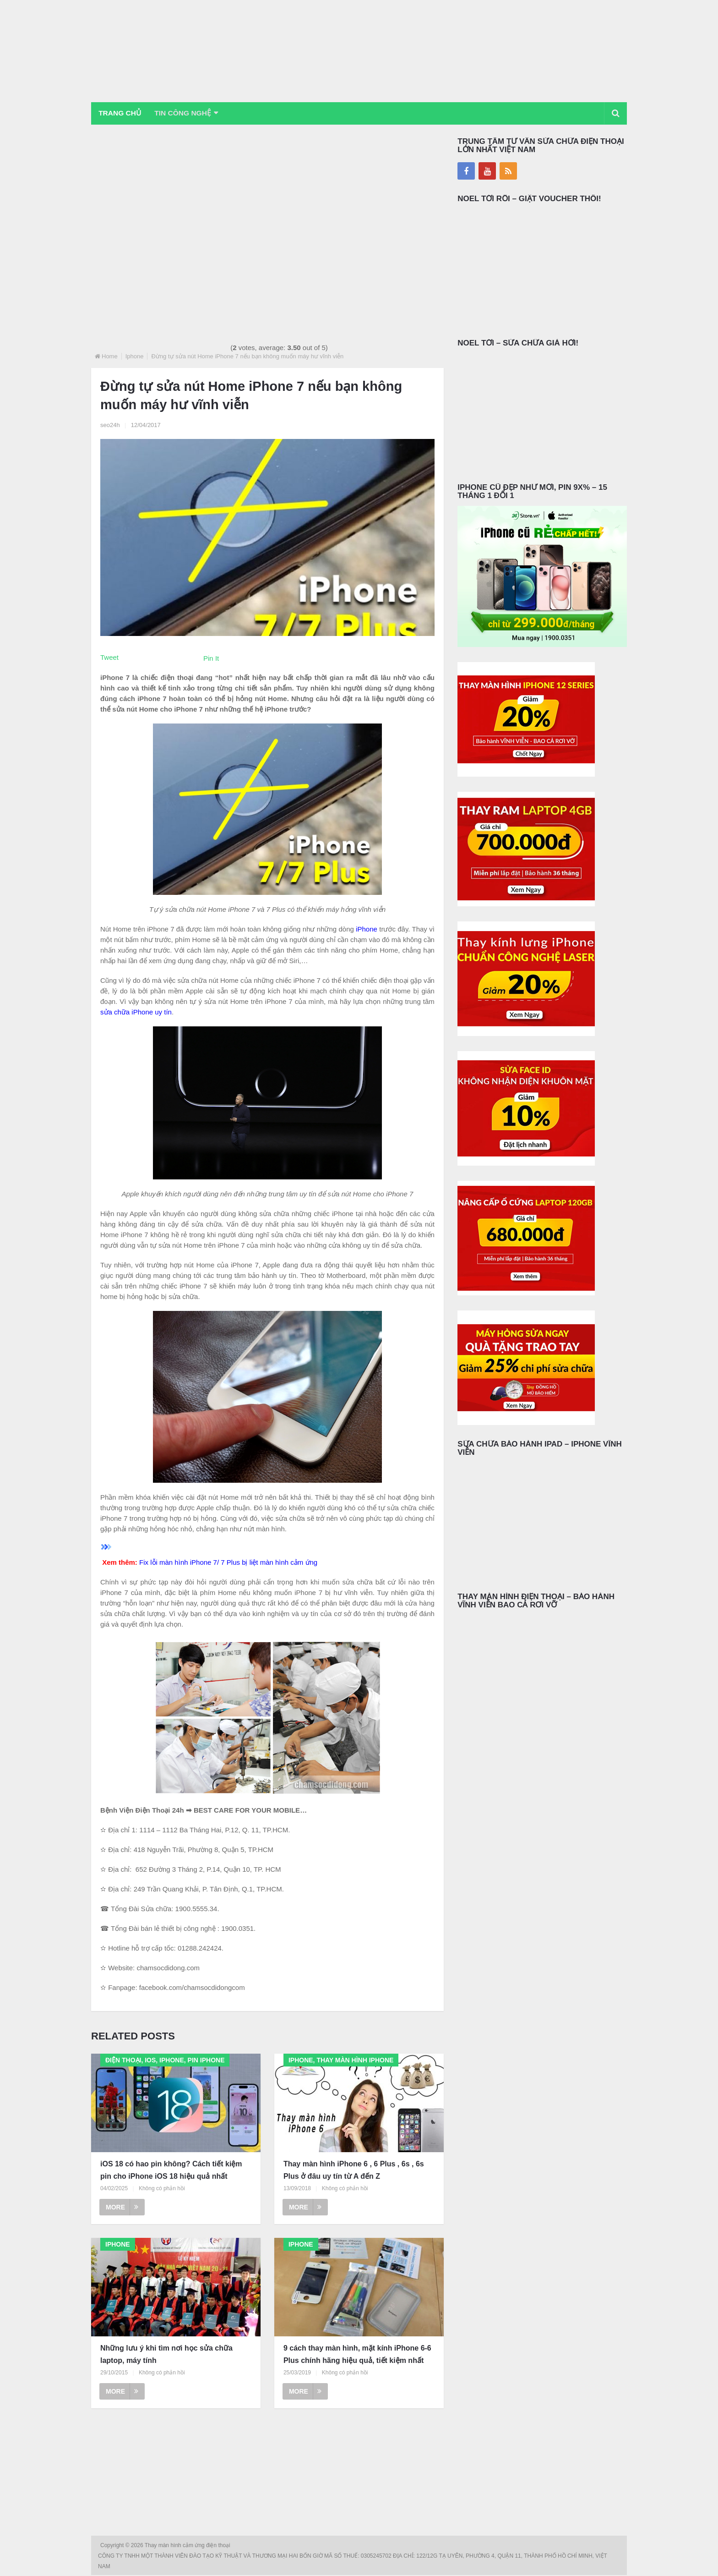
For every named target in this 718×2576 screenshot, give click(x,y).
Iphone (134, 356)
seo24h (110, 425)
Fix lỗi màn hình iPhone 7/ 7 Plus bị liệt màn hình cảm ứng (228, 1563)
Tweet (109, 658)
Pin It (211, 659)
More (122, 2208)
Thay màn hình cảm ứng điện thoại (188, 2546)
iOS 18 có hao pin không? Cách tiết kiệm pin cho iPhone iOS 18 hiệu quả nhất (171, 2170)
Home (110, 356)
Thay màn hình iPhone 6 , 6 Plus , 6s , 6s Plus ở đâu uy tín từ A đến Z (353, 2170)
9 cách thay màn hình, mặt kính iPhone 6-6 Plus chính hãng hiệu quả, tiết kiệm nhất (357, 2355)
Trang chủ (121, 113)
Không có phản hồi (162, 2189)
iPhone (366, 929)
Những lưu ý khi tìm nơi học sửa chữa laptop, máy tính (166, 2355)
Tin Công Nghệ (189, 113)
